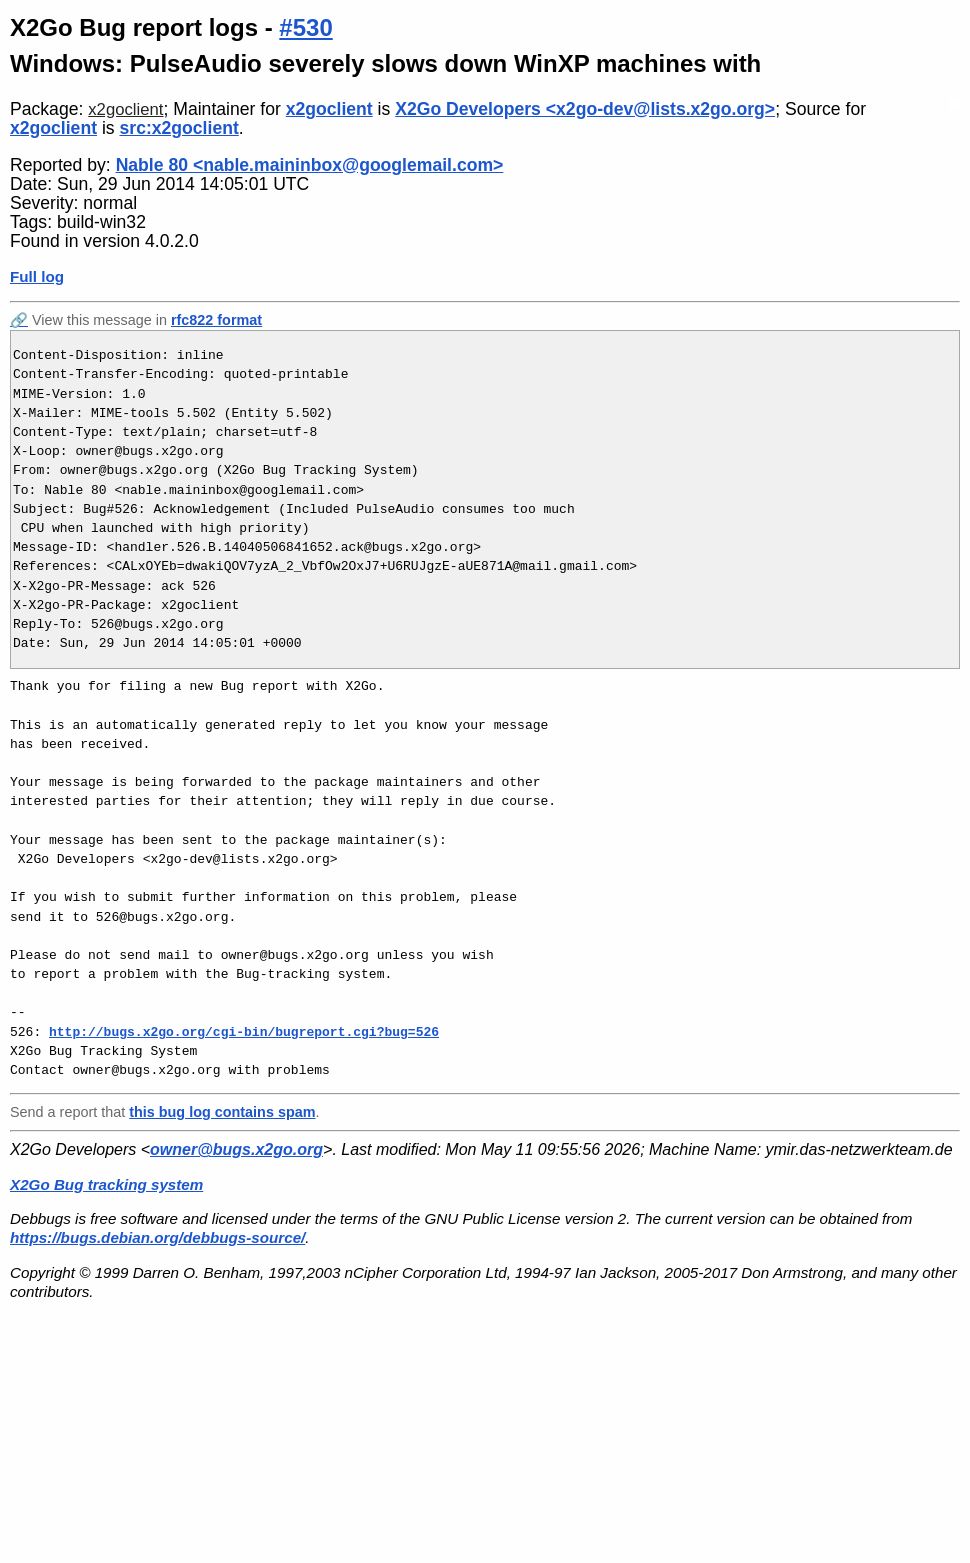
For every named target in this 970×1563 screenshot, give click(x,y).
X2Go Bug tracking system (106, 1184)
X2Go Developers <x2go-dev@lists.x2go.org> (585, 109)
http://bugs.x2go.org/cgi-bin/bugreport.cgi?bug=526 (244, 1032)
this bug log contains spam (222, 1112)
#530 (305, 27)
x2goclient (125, 109)
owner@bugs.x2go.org (236, 1149)
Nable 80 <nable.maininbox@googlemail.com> (310, 165)
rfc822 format (216, 320)
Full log (37, 276)
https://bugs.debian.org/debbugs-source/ (157, 1237)
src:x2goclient (179, 128)
